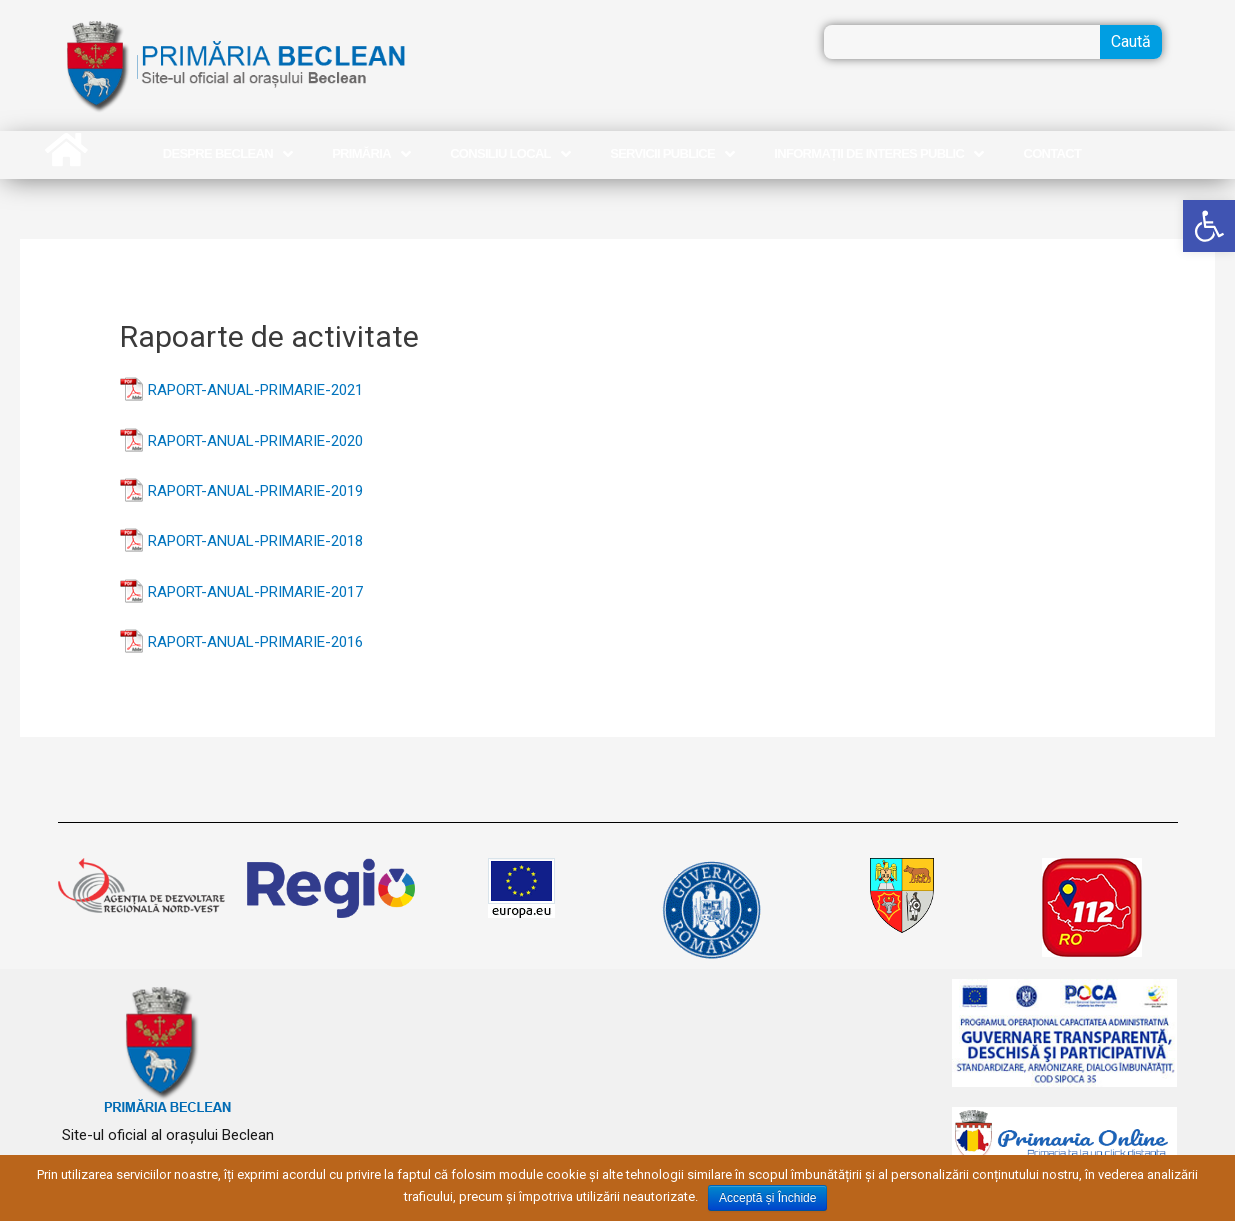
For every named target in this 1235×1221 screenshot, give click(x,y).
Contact (1053, 153)
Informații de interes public (878, 154)
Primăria (371, 154)
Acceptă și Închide (767, 1198)
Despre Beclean (227, 154)
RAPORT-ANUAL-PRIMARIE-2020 (255, 441)
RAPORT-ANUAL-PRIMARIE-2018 (255, 541)
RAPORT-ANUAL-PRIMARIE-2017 (255, 592)
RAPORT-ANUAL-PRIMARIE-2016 (255, 642)
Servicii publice (672, 154)
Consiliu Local (510, 154)
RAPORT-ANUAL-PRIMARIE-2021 (255, 390)
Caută (1131, 41)
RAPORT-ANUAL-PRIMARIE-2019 (255, 491)
